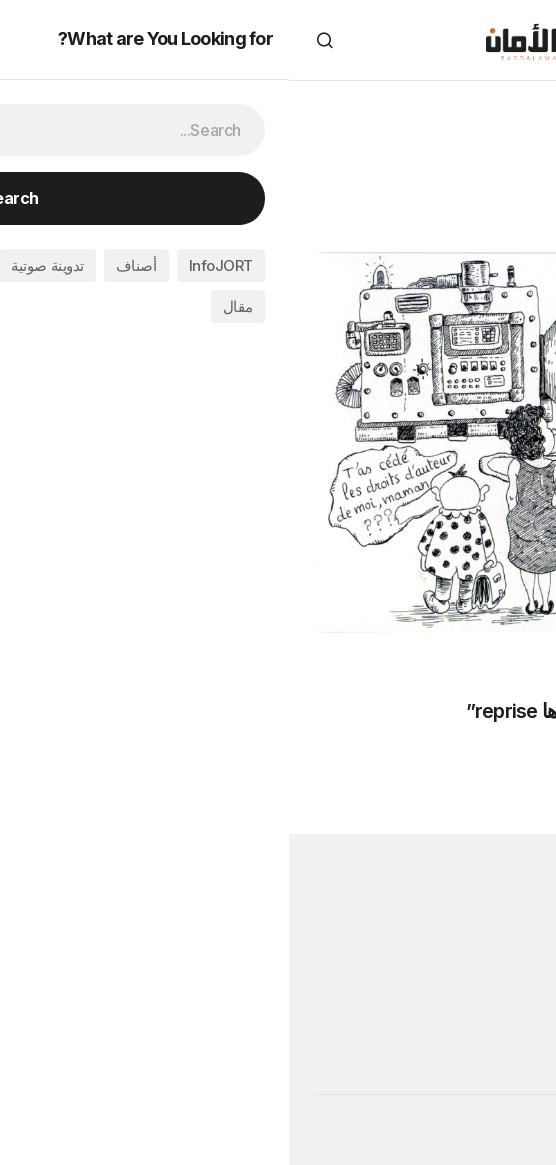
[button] (520, 40)
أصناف (499, 752)
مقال (432, 752)
